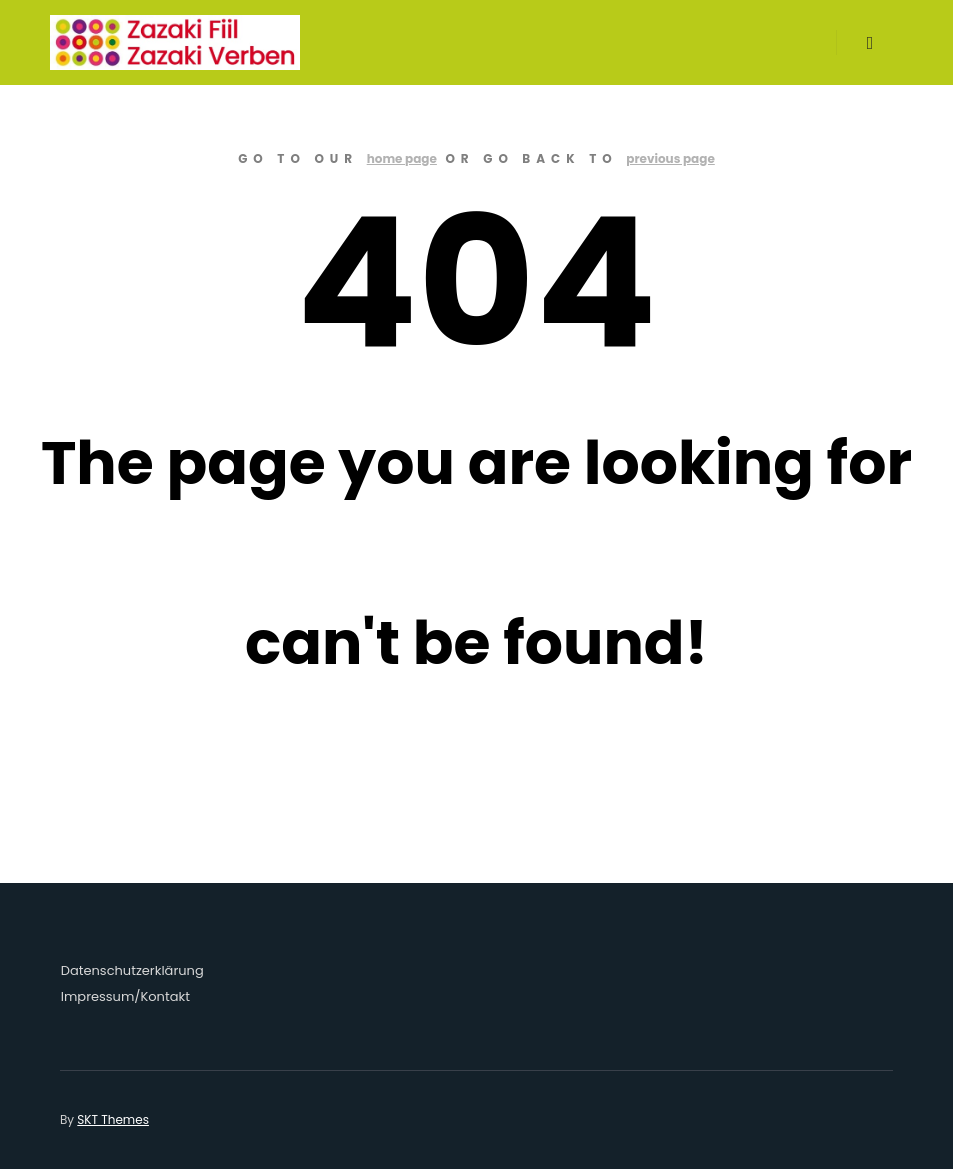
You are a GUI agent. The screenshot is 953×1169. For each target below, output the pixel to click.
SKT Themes (113, 1119)
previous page (670, 158)
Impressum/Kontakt (125, 996)
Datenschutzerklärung (132, 970)
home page (402, 158)
